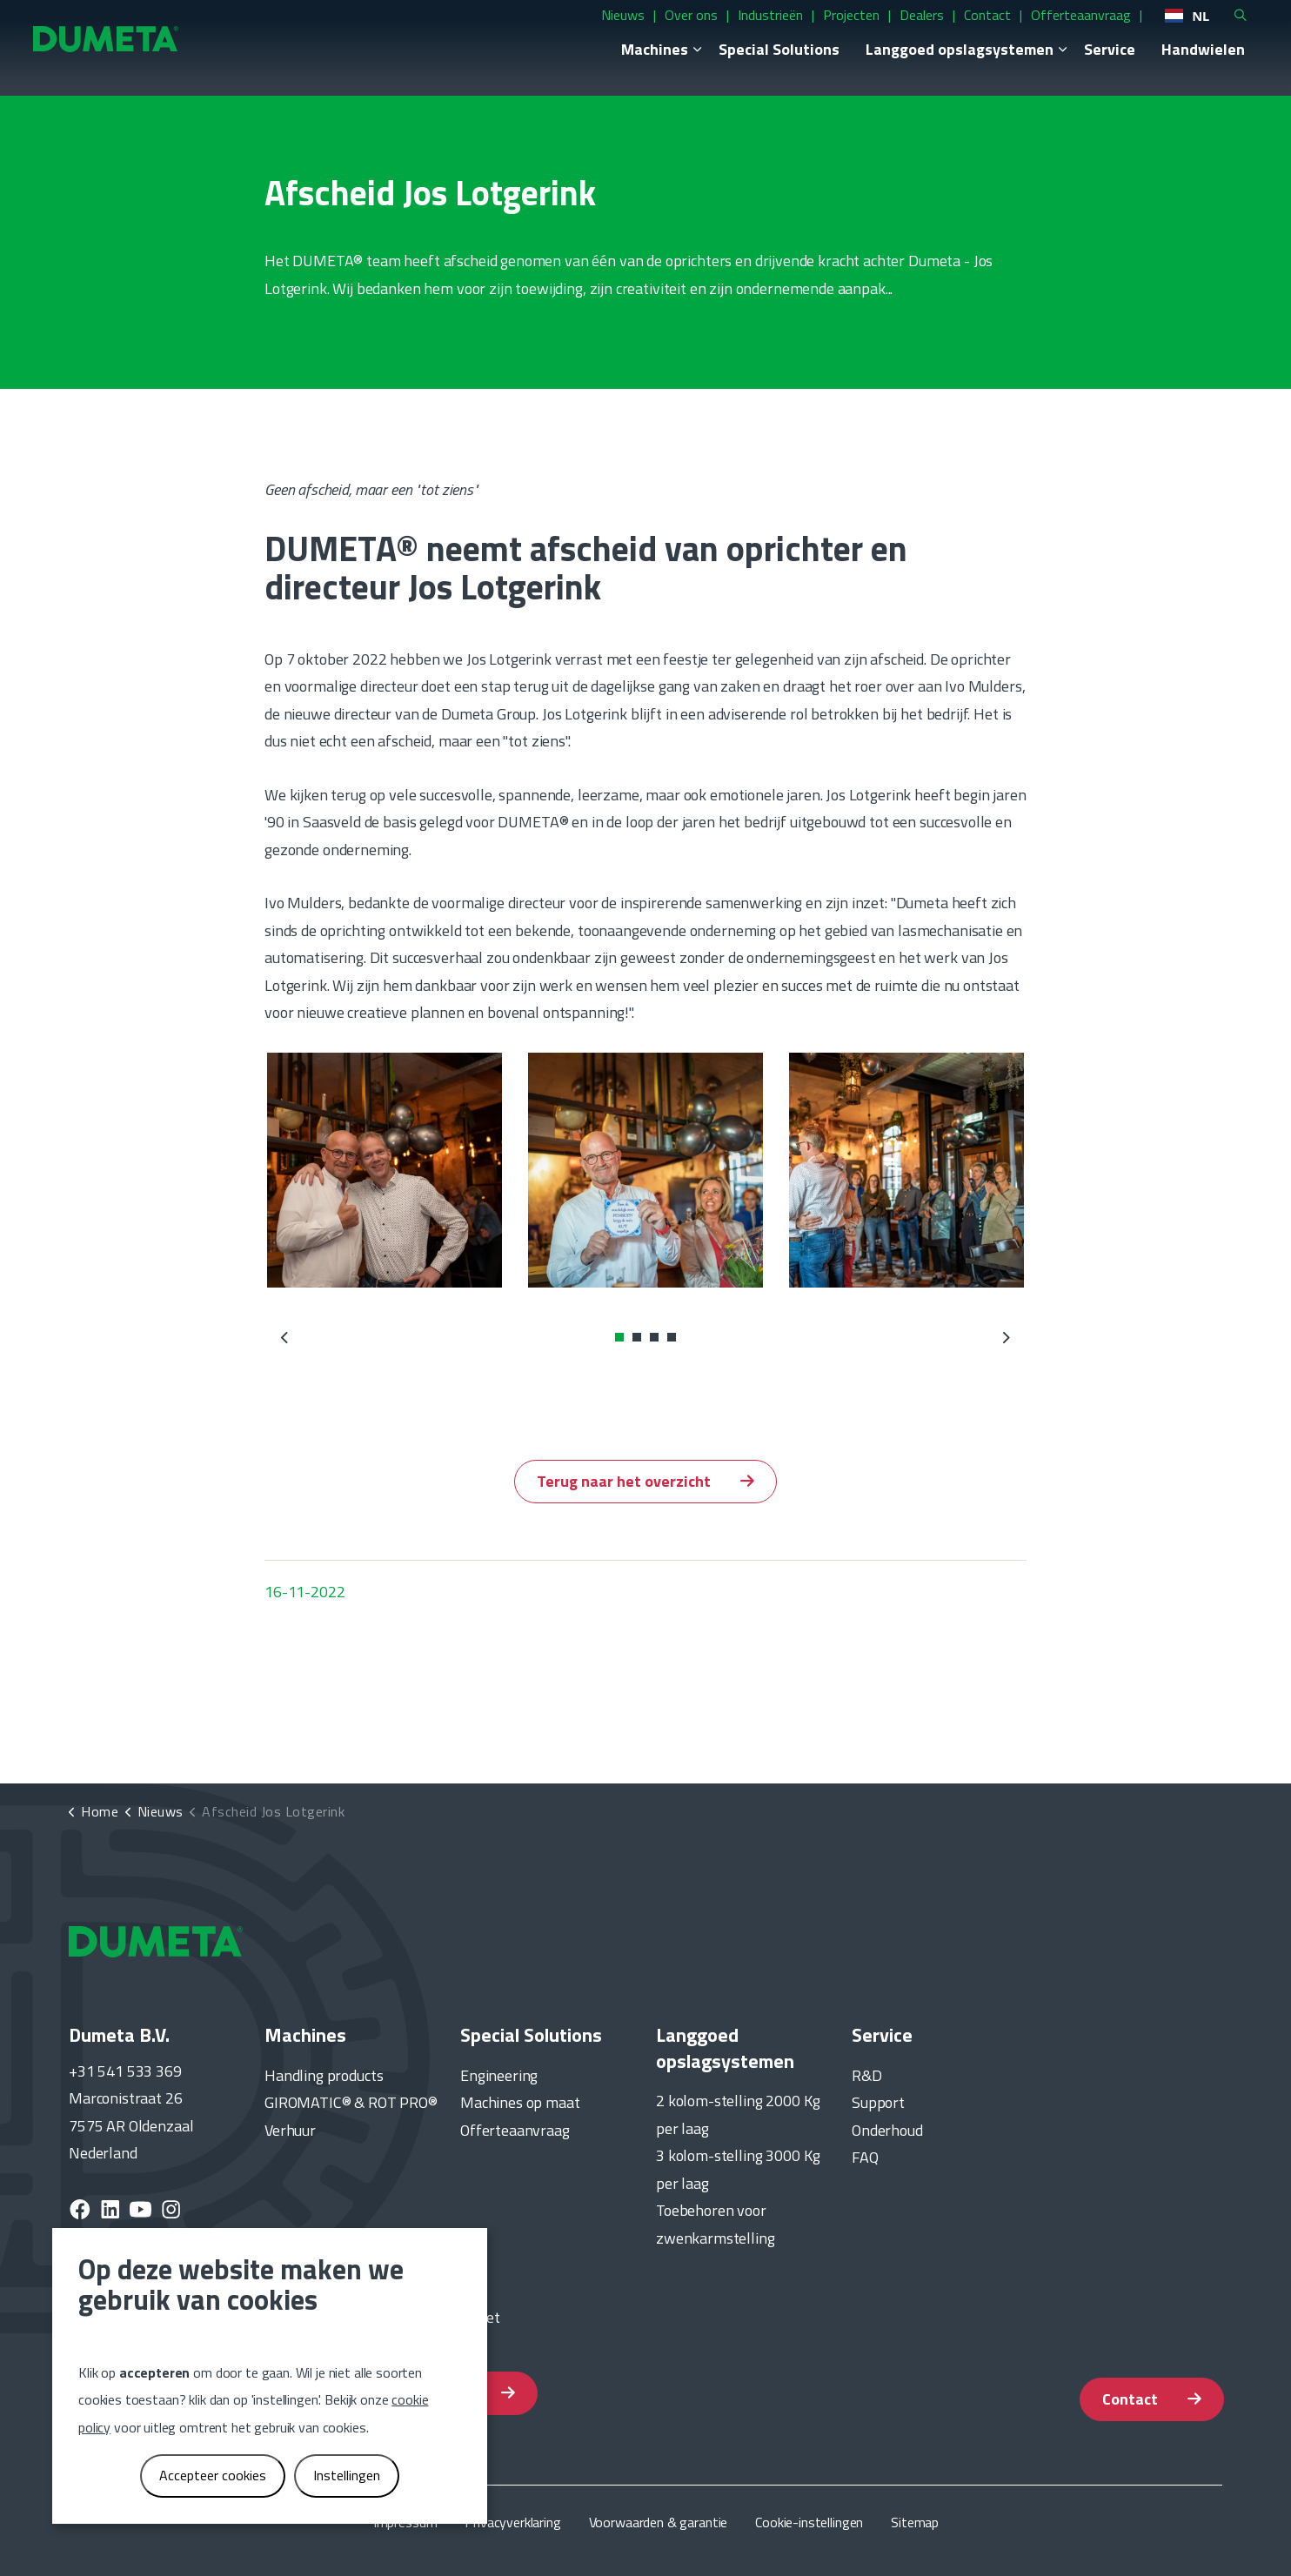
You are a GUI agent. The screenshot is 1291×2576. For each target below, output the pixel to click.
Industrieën (732, 30)
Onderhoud (887, 2130)
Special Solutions (740, 65)
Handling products (323, 2075)
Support (878, 2102)
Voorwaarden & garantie (658, 2522)
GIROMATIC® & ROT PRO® (351, 2102)
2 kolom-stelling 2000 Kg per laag (737, 2114)
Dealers (883, 30)
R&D (867, 2075)
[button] (384, 1170)
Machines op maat (520, 2102)
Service (1071, 65)
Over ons (652, 30)
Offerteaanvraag (1043, 30)
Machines (616, 65)
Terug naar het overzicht (645, 1481)
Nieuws (584, 30)
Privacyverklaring (512, 2522)
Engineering (499, 2075)
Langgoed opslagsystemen (921, 65)
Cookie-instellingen (809, 2522)
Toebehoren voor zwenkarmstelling (715, 2224)
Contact (949, 30)
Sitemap (915, 2522)
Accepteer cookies (212, 2475)
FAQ (865, 2157)
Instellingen (346, 2475)
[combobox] (1149, 31)
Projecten (813, 30)
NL (1149, 31)
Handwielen (1165, 65)
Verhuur (290, 2130)
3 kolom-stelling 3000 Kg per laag (737, 2169)
